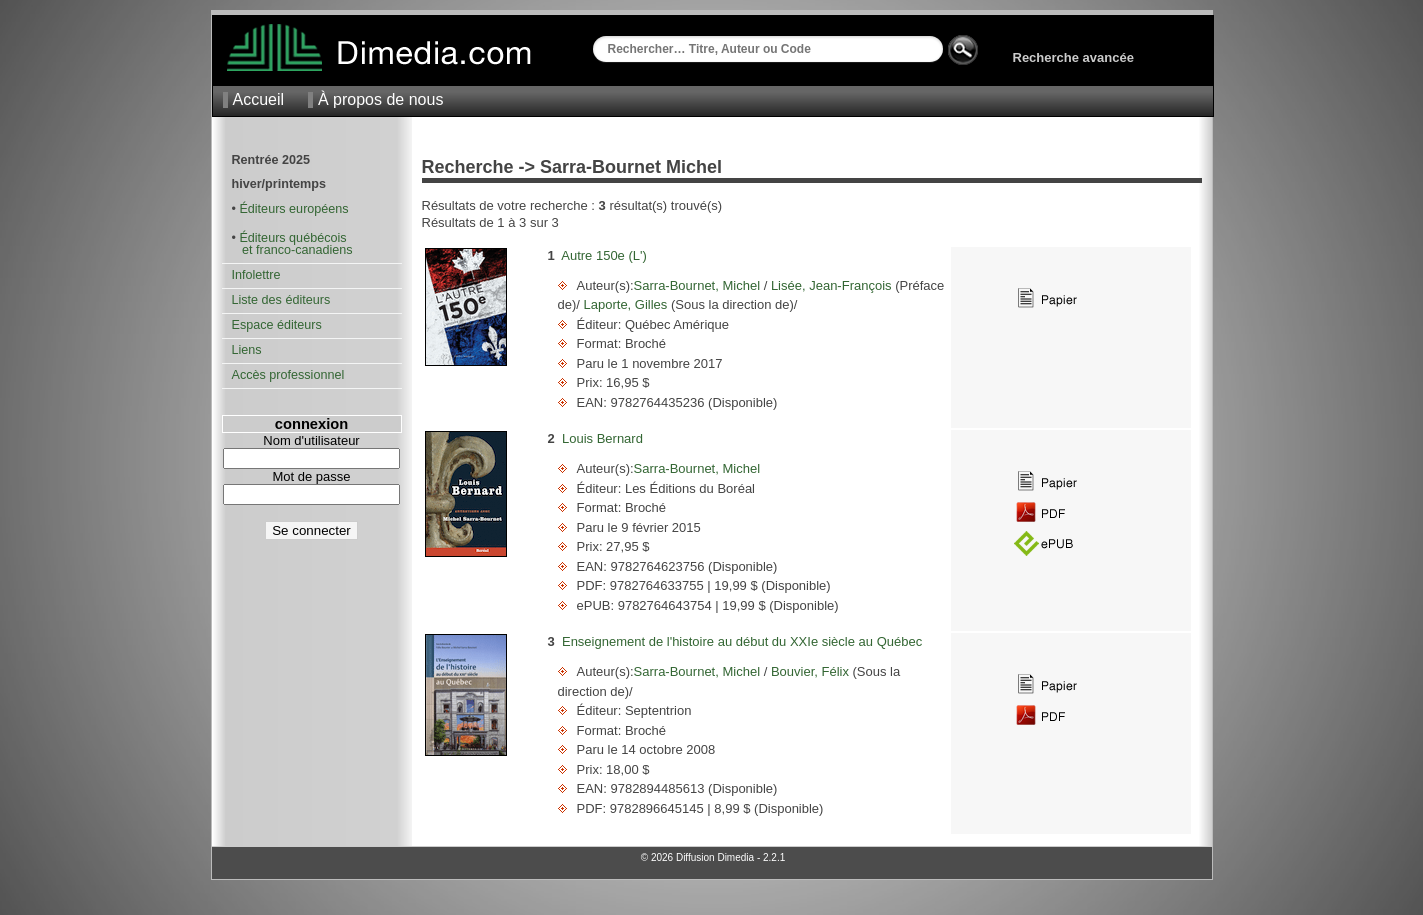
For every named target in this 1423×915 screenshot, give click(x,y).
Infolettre (256, 275)
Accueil (259, 99)
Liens (247, 350)
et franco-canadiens (292, 250)
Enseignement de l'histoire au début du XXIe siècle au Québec (742, 641)
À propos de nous (380, 99)
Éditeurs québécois (292, 238)
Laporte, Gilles (625, 304)
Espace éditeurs (277, 325)
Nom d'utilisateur (311, 440)
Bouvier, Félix (809, 671)
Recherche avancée (1073, 57)
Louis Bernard (602, 438)
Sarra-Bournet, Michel (699, 285)
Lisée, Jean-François (831, 285)
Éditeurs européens (293, 209)
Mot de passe (311, 476)
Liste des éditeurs (281, 300)
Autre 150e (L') (604, 255)
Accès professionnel (288, 375)
